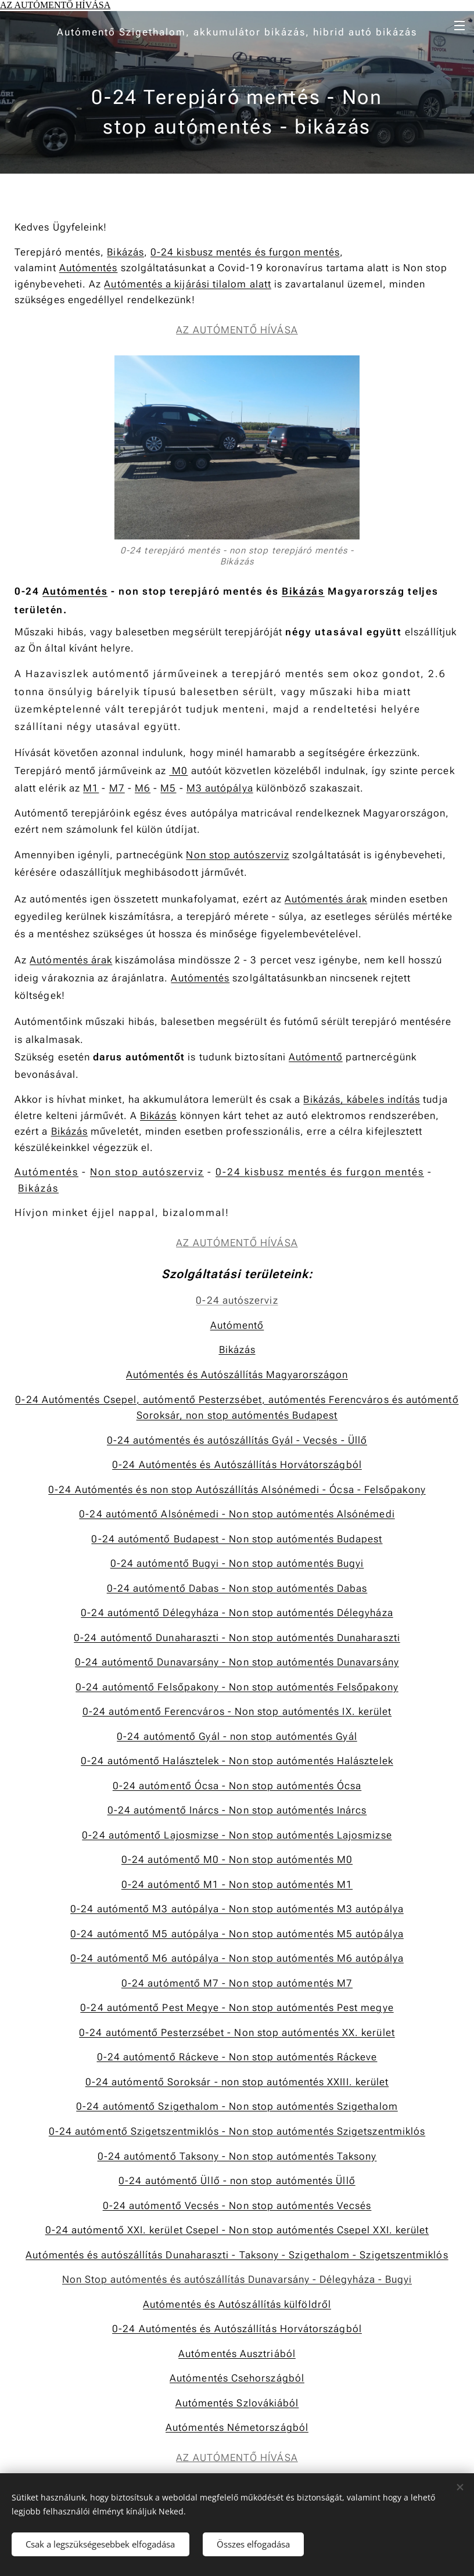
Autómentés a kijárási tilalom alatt (187, 283)
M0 (178, 770)
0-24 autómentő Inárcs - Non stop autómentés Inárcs (237, 1810)
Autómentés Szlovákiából (237, 2403)
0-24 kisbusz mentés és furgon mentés (245, 251)
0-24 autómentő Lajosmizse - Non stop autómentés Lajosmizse (237, 1835)
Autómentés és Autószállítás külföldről (237, 2303)
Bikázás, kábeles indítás (361, 1099)
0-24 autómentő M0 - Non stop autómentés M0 (237, 1859)
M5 (168, 788)
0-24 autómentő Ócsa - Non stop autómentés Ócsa (237, 1785)
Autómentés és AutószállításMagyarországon (237, 1374)
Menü (459, 25)
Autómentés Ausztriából (237, 2353)
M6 (142, 788)
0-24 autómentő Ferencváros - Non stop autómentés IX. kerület (237, 1711)
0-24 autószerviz (237, 1300)
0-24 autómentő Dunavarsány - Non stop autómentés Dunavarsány (237, 1662)
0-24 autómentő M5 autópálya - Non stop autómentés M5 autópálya (237, 1934)
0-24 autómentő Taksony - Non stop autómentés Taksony (237, 2155)
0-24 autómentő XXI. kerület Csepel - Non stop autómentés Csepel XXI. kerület (237, 2230)
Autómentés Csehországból (237, 2378)
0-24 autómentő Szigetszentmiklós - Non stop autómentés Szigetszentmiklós (237, 2131)
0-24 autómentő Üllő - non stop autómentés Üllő (237, 2180)
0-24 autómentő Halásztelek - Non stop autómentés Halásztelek (237, 1760)
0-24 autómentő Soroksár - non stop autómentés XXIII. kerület (237, 2082)
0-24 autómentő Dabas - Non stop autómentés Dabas (237, 1587)
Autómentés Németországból (237, 2427)
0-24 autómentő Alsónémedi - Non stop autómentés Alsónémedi (236, 1514)
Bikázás (125, 251)
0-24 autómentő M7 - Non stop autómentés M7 (237, 1983)
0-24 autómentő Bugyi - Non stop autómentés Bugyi (237, 1563)
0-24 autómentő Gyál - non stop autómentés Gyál (237, 1736)
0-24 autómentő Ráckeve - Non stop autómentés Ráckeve (237, 2057)
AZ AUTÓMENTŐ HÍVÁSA (55, 5)
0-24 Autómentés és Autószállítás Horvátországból (237, 1464)
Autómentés (88, 268)
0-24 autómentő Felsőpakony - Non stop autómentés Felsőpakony (237, 1687)
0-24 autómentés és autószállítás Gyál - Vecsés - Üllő (237, 1439)
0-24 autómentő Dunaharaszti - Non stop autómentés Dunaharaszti (237, 1637)
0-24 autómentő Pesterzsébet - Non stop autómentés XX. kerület (237, 2032)
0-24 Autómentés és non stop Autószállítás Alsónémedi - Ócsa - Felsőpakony (236, 1489)
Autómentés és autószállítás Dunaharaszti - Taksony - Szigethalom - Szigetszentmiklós (237, 2254)
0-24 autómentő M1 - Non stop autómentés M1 (237, 1884)
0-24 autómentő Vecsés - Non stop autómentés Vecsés (237, 2205)
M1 (91, 788)
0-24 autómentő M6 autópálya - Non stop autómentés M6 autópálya (237, 1958)
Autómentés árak (326, 899)
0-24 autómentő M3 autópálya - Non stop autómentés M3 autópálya (237, 1909)
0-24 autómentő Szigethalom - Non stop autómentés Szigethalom (237, 2106)
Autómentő (316, 1057)
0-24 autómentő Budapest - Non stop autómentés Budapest (236, 1538)
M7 (117, 788)
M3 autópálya (219, 788)
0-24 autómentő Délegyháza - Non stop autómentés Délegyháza (237, 1612)
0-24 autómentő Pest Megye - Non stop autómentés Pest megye (236, 2007)
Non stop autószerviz (237, 855)
